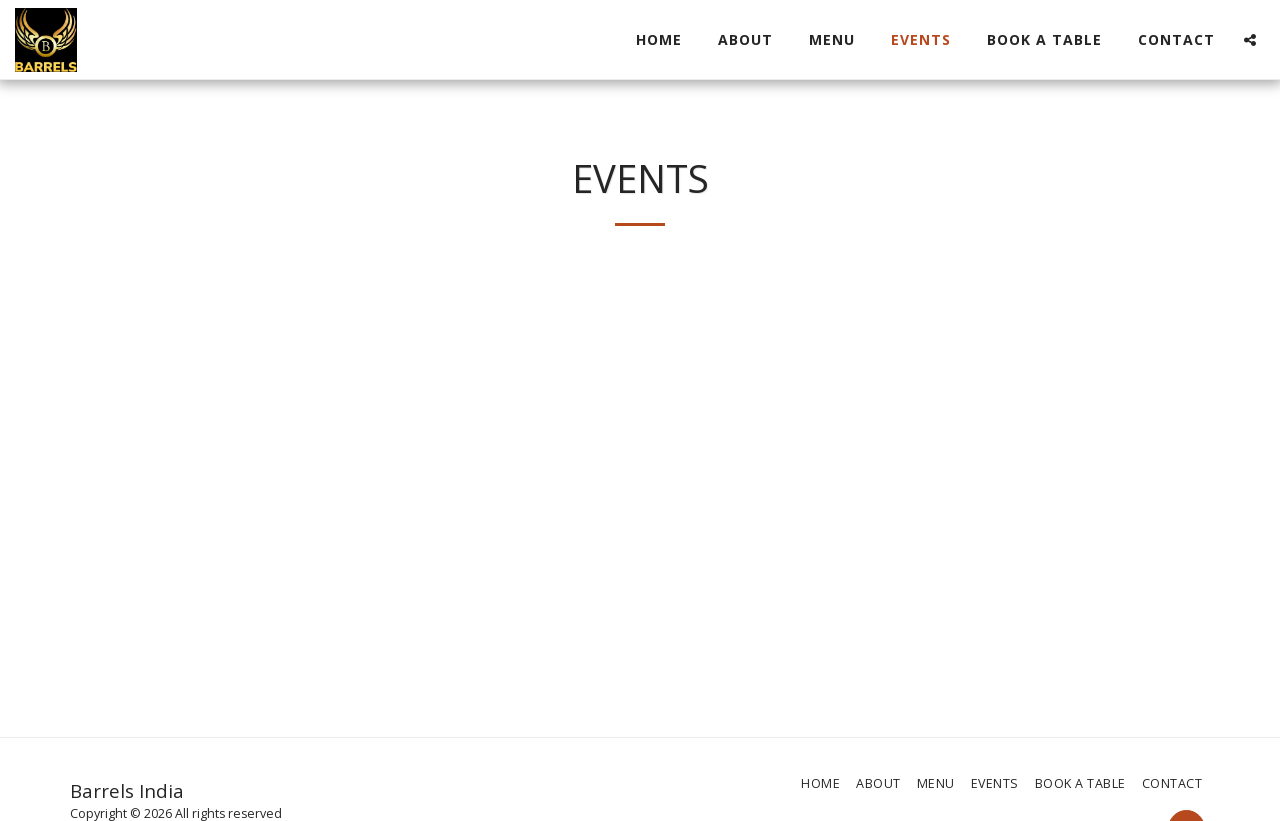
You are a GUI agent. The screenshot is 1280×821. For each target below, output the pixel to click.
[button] (1250, 40)
